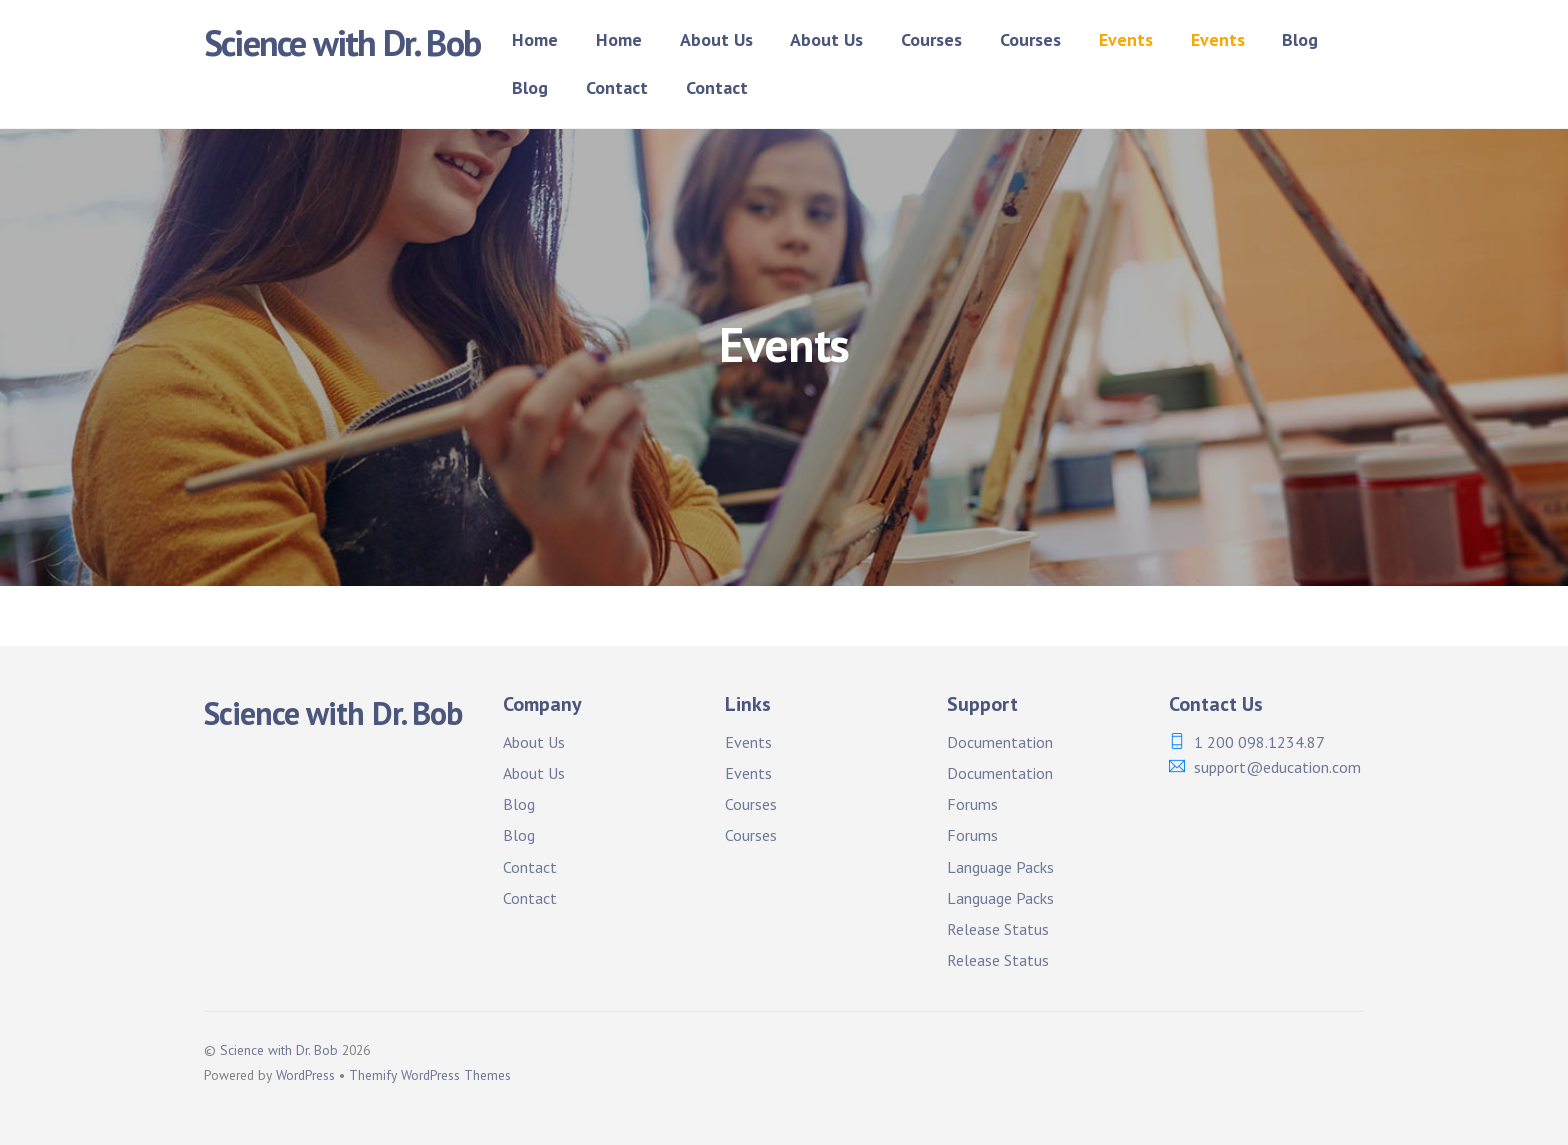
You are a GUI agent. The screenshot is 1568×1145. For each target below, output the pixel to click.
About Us (716, 39)
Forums (972, 804)
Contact (617, 87)
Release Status (998, 929)
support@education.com (1277, 767)
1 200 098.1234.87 (1259, 742)
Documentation (1000, 742)
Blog (1300, 39)
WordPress (305, 1075)
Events (1126, 39)
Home (535, 39)
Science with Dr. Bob (279, 1050)
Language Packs (1000, 867)
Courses (931, 39)
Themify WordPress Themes (430, 1075)
